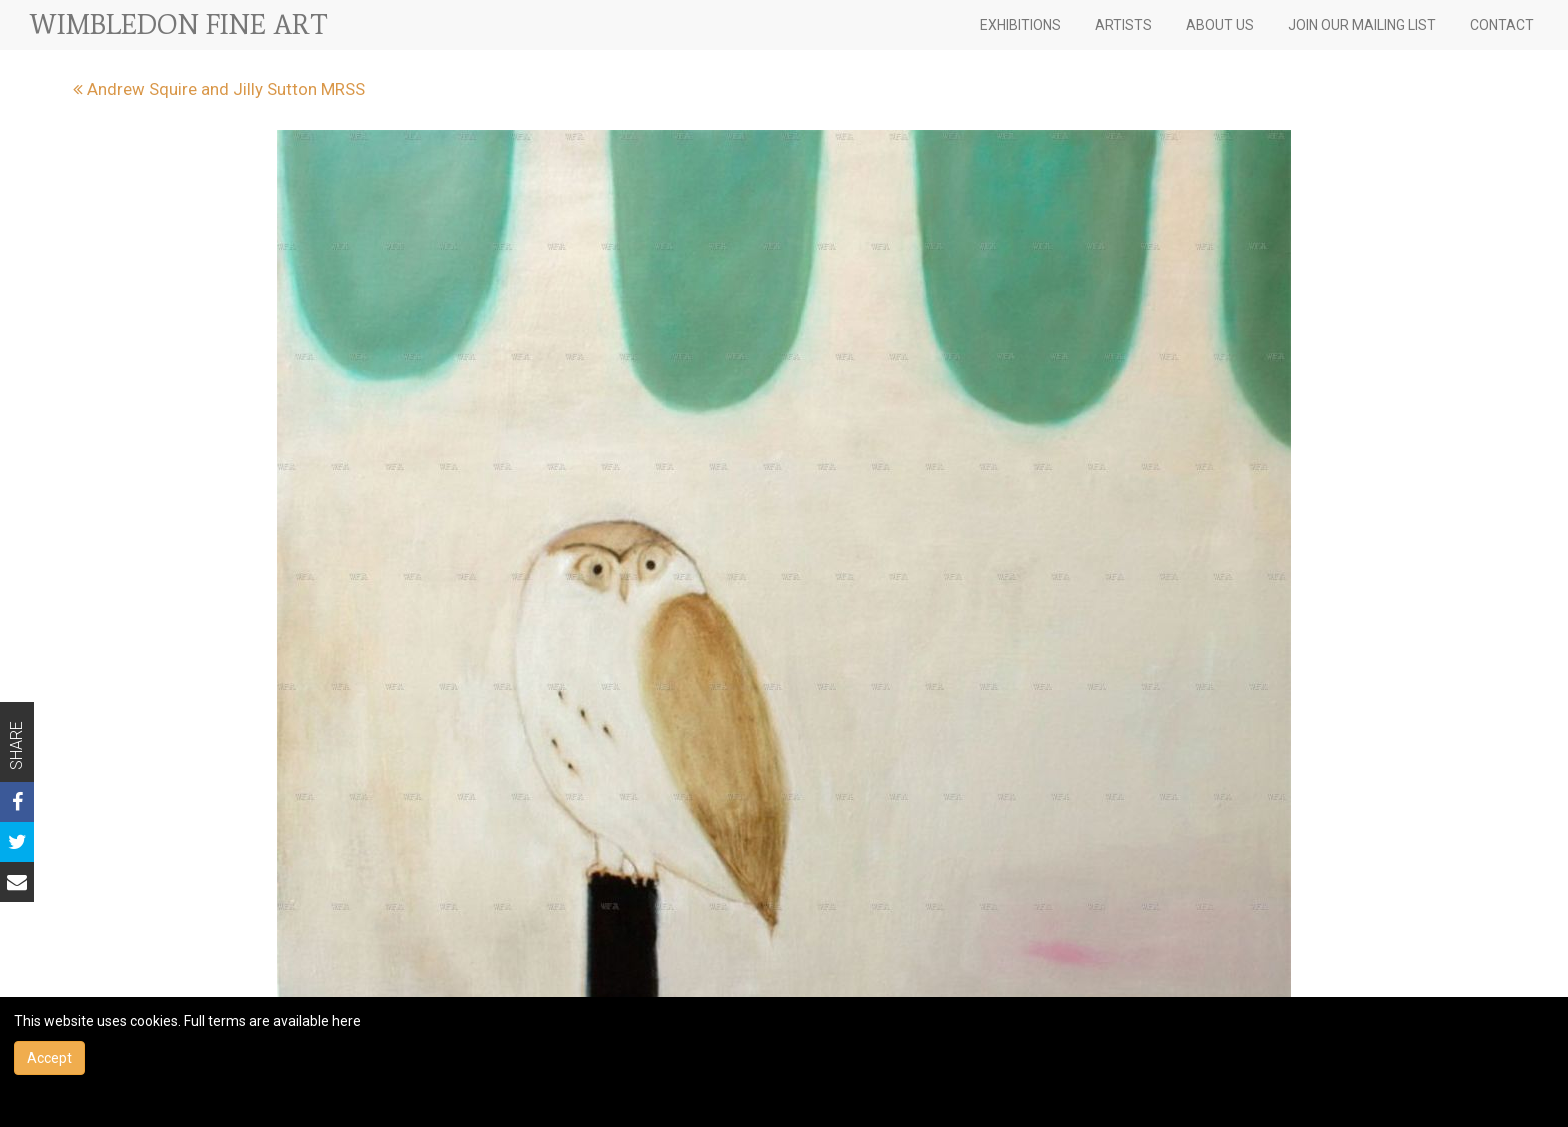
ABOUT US (1220, 25)
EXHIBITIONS (1020, 25)
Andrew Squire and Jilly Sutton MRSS (219, 89)
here (346, 1021)
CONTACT (1502, 25)
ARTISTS (1123, 25)
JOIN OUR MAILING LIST (1362, 25)
